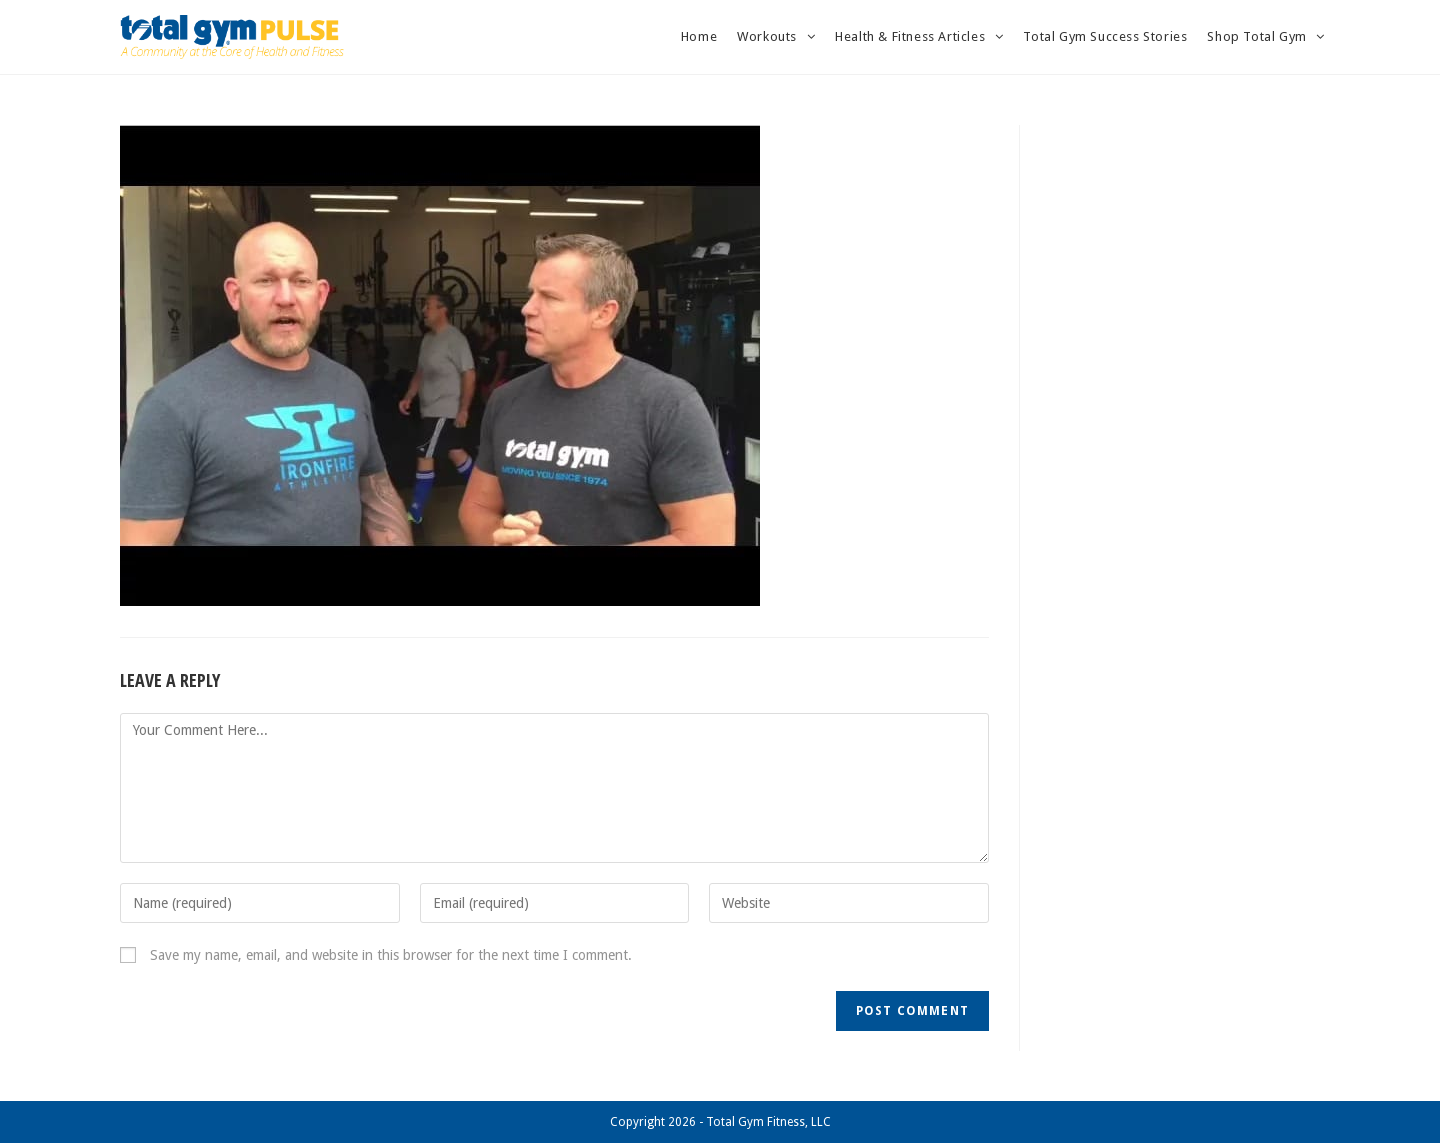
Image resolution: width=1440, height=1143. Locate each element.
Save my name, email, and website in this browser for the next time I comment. (391, 955)
